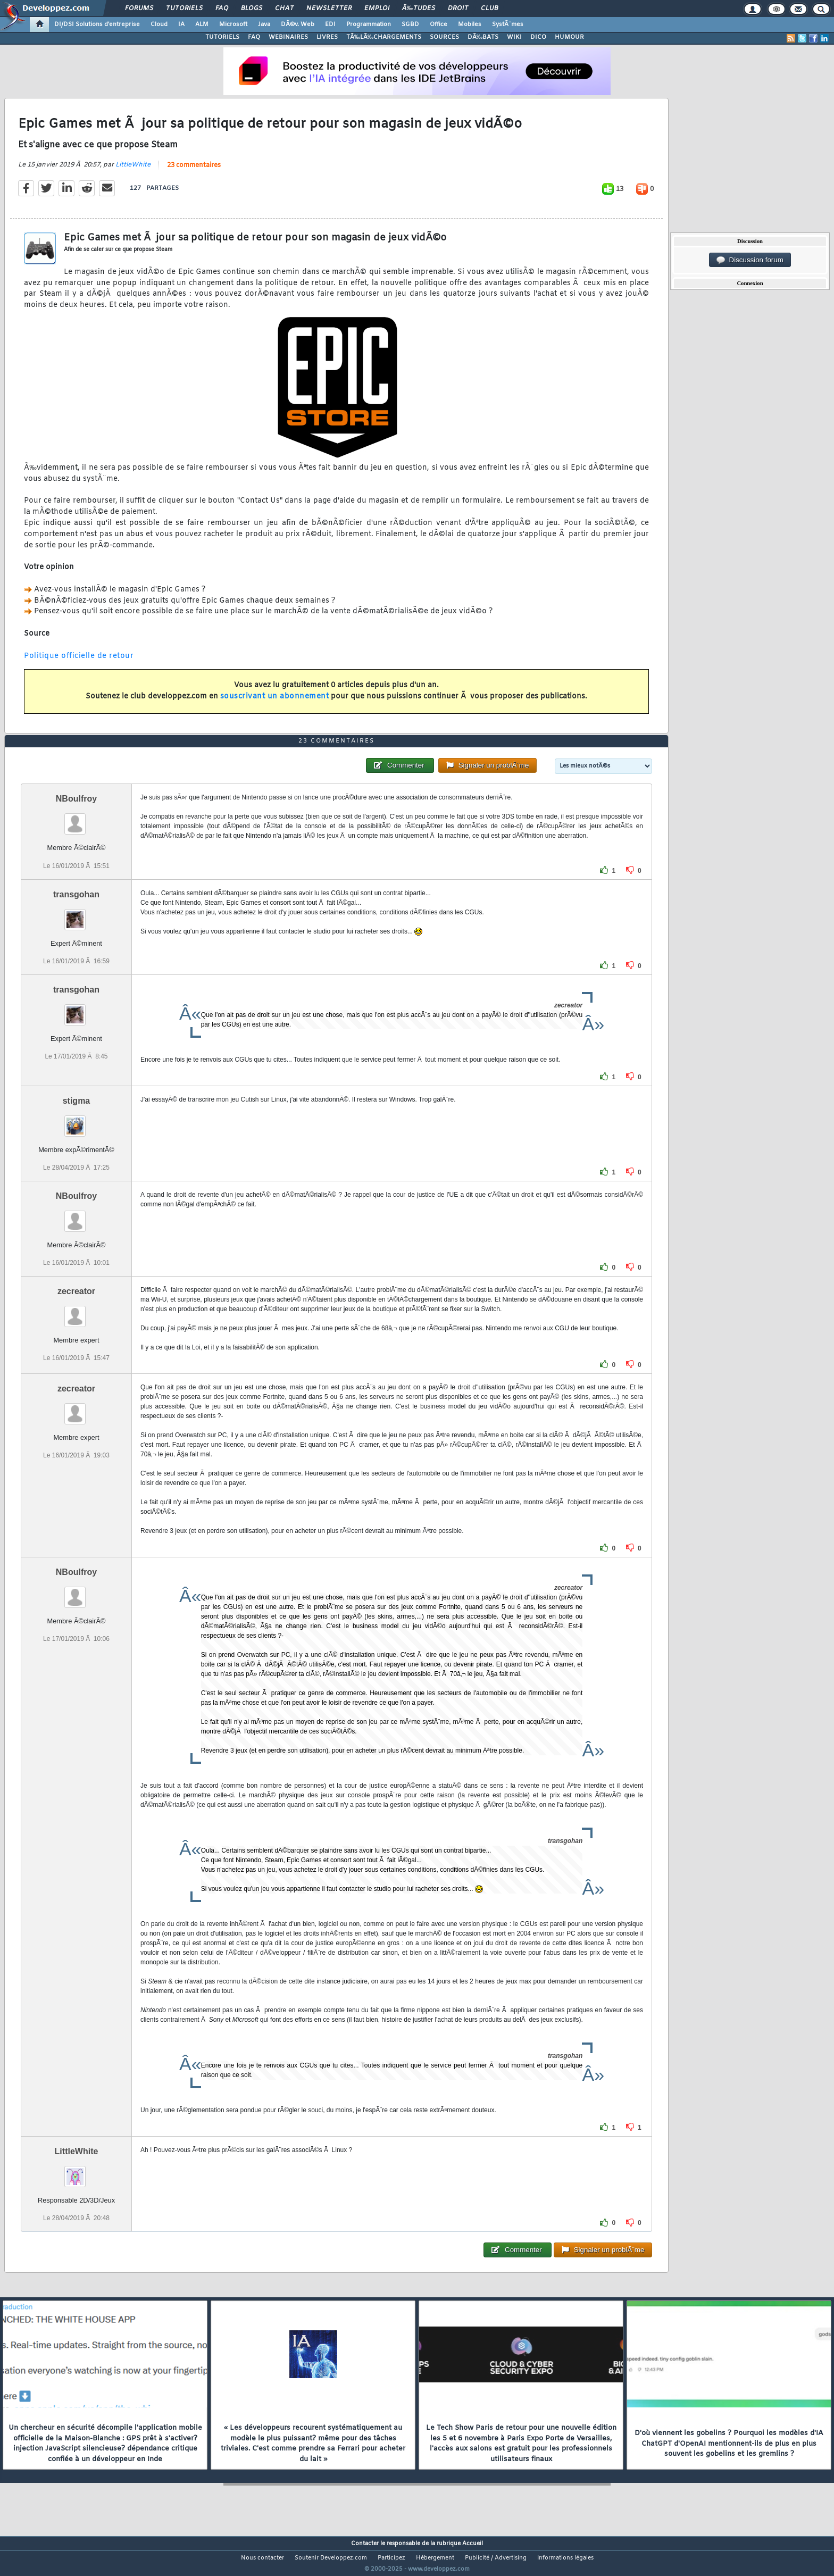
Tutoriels (184, 8)
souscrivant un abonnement (274, 703)
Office (438, 24)
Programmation (368, 24)
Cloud (159, 24)
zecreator (76, 1311)
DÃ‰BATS (483, 37)
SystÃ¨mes (507, 24)
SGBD (410, 24)
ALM (201, 24)
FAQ (221, 8)
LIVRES (327, 37)
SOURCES (444, 37)
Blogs (251, 8)
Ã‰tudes (418, 8)
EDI (330, 24)
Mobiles (469, 24)
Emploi (376, 8)
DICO (538, 37)
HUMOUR (569, 37)
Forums (139, 8)
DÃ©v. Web (297, 24)
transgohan (76, 914)
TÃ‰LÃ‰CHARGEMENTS (383, 37)
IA (181, 24)
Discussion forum (749, 260)
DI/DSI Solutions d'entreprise (97, 24)
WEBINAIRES (288, 37)
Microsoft (233, 24)
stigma (76, 1120)
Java (264, 24)
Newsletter (329, 8)
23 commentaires (194, 172)
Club (489, 8)
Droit (458, 8)
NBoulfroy (76, 818)
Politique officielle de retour (79, 662)
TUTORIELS (222, 37)
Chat (284, 8)
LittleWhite (133, 171)
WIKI (514, 37)
